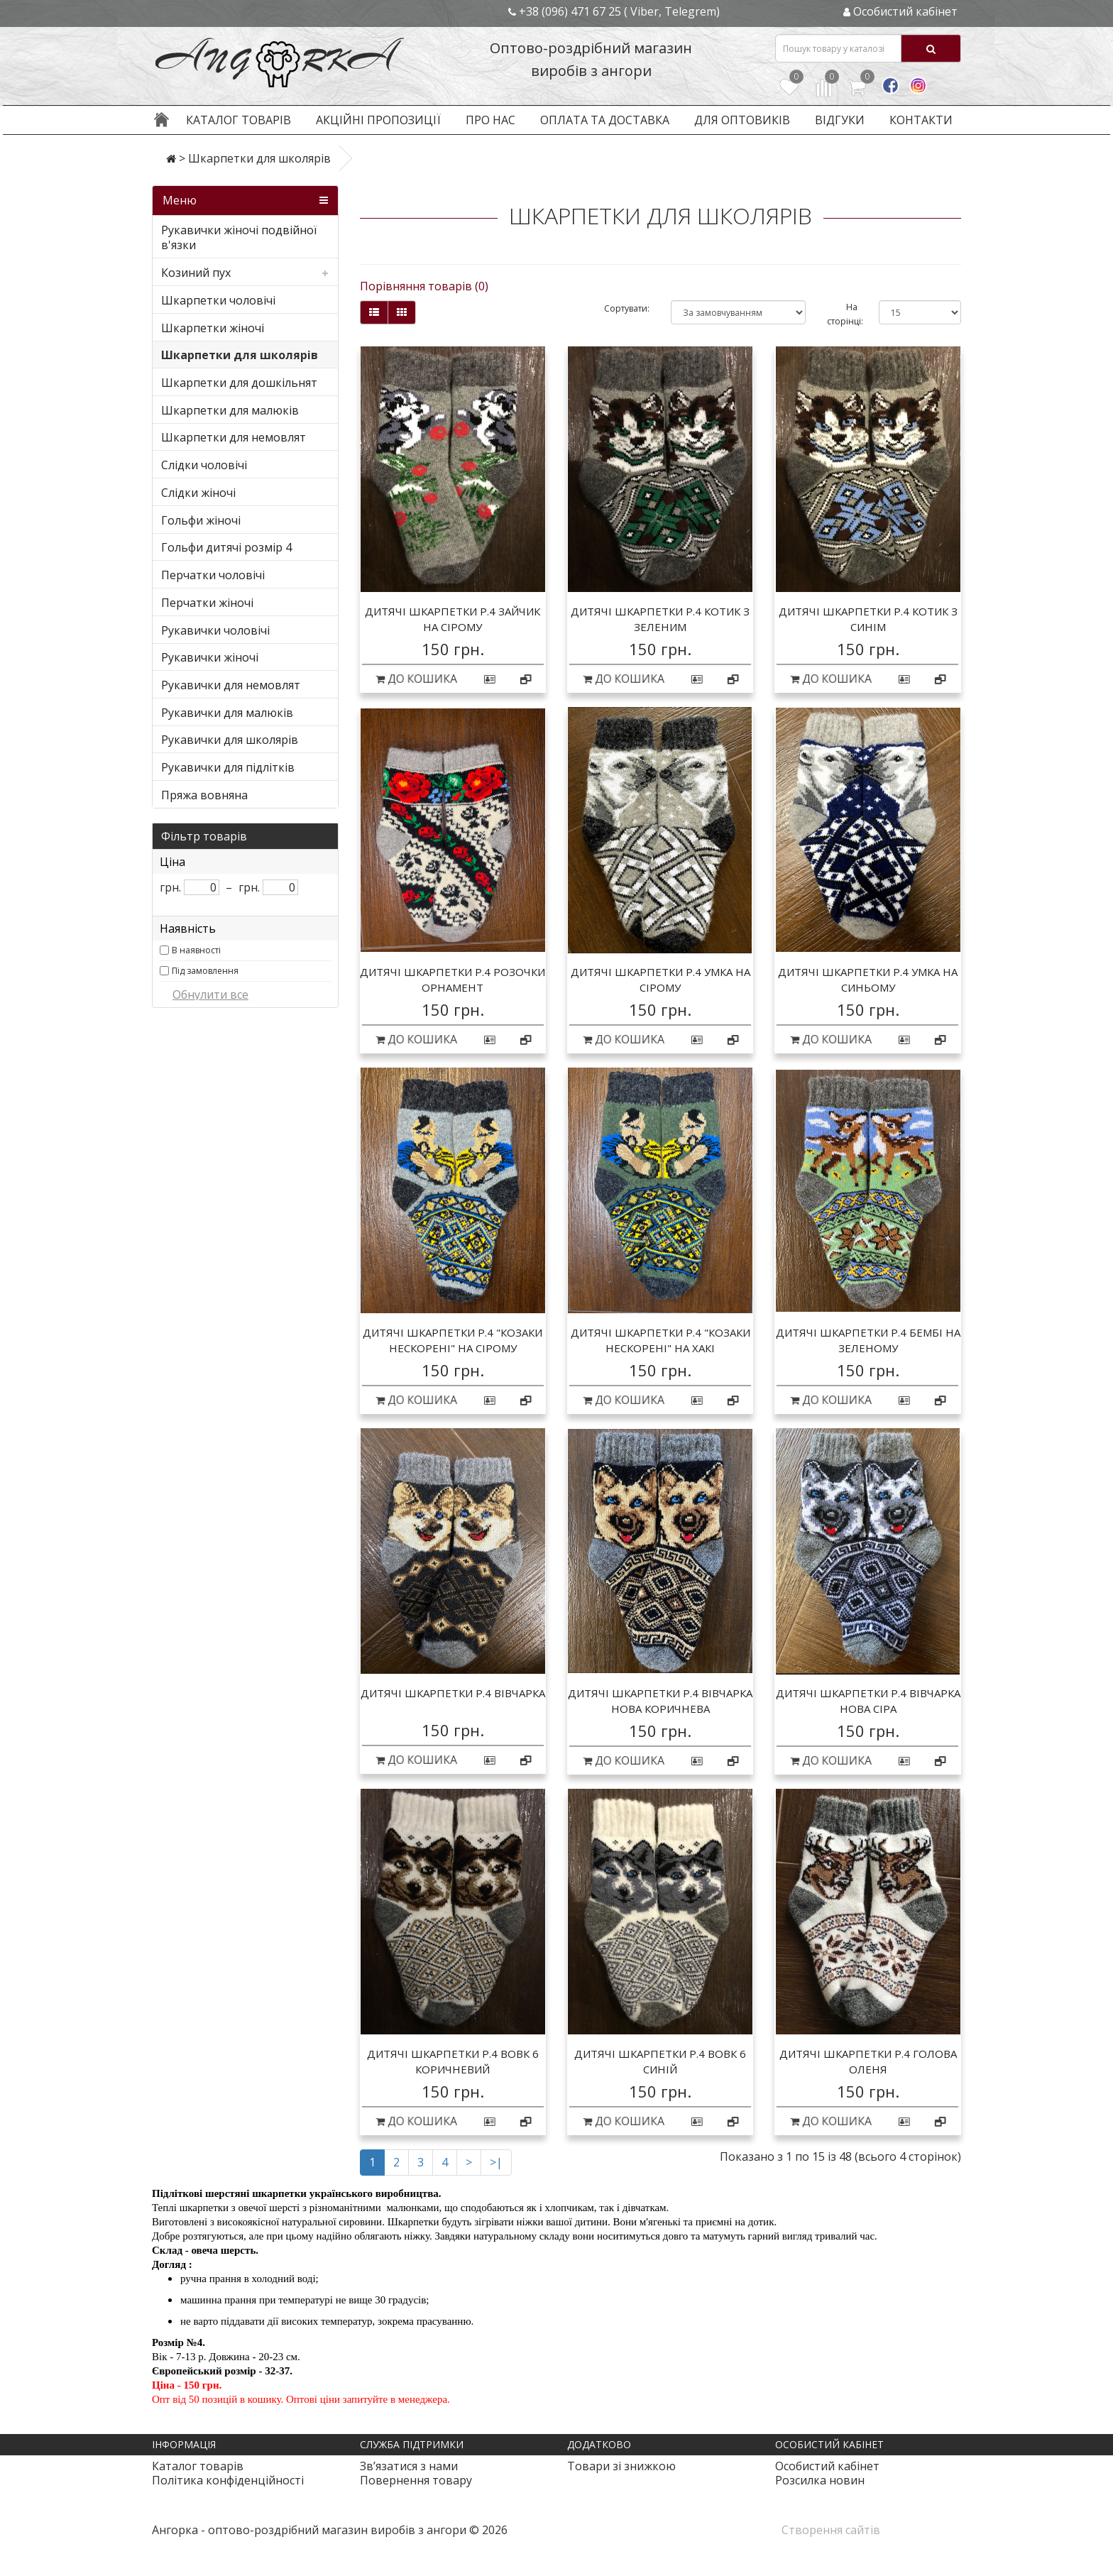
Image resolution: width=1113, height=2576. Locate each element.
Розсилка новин (820, 2480)
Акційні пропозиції (378, 120)
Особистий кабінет (827, 2466)
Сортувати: (626, 308)
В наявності (196, 950)
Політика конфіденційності (228, 2480)
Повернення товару (416, 2480)
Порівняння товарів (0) (424, 286)
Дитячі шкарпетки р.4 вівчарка (453, 1693)
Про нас (490, 120)
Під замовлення (205, 971)
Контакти (921, 120)
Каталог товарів (238, 120)
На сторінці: (842, 314)
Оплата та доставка (604, 120)
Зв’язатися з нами (409, 2466)
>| (496, 2162)
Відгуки (840, 120)
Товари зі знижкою (621, 2466)
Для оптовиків (742, 120)
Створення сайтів (831, 2530)
